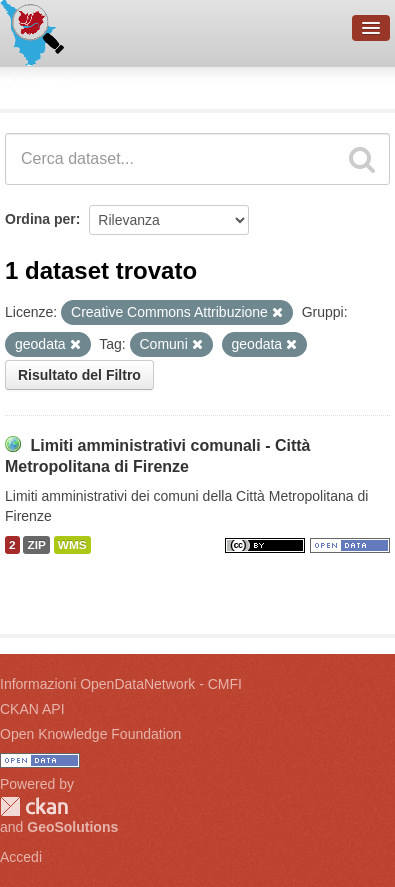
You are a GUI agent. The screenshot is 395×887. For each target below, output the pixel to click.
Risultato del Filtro (79, 375)
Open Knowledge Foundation (90, 734)
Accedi (21, 857)
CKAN (34, 806)
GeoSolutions (72, 827)
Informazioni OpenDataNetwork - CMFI (121, 684)
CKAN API (32, 709)
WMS (72, 545)
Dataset (36, 85)
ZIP (36, 545)
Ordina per (40, 219)
